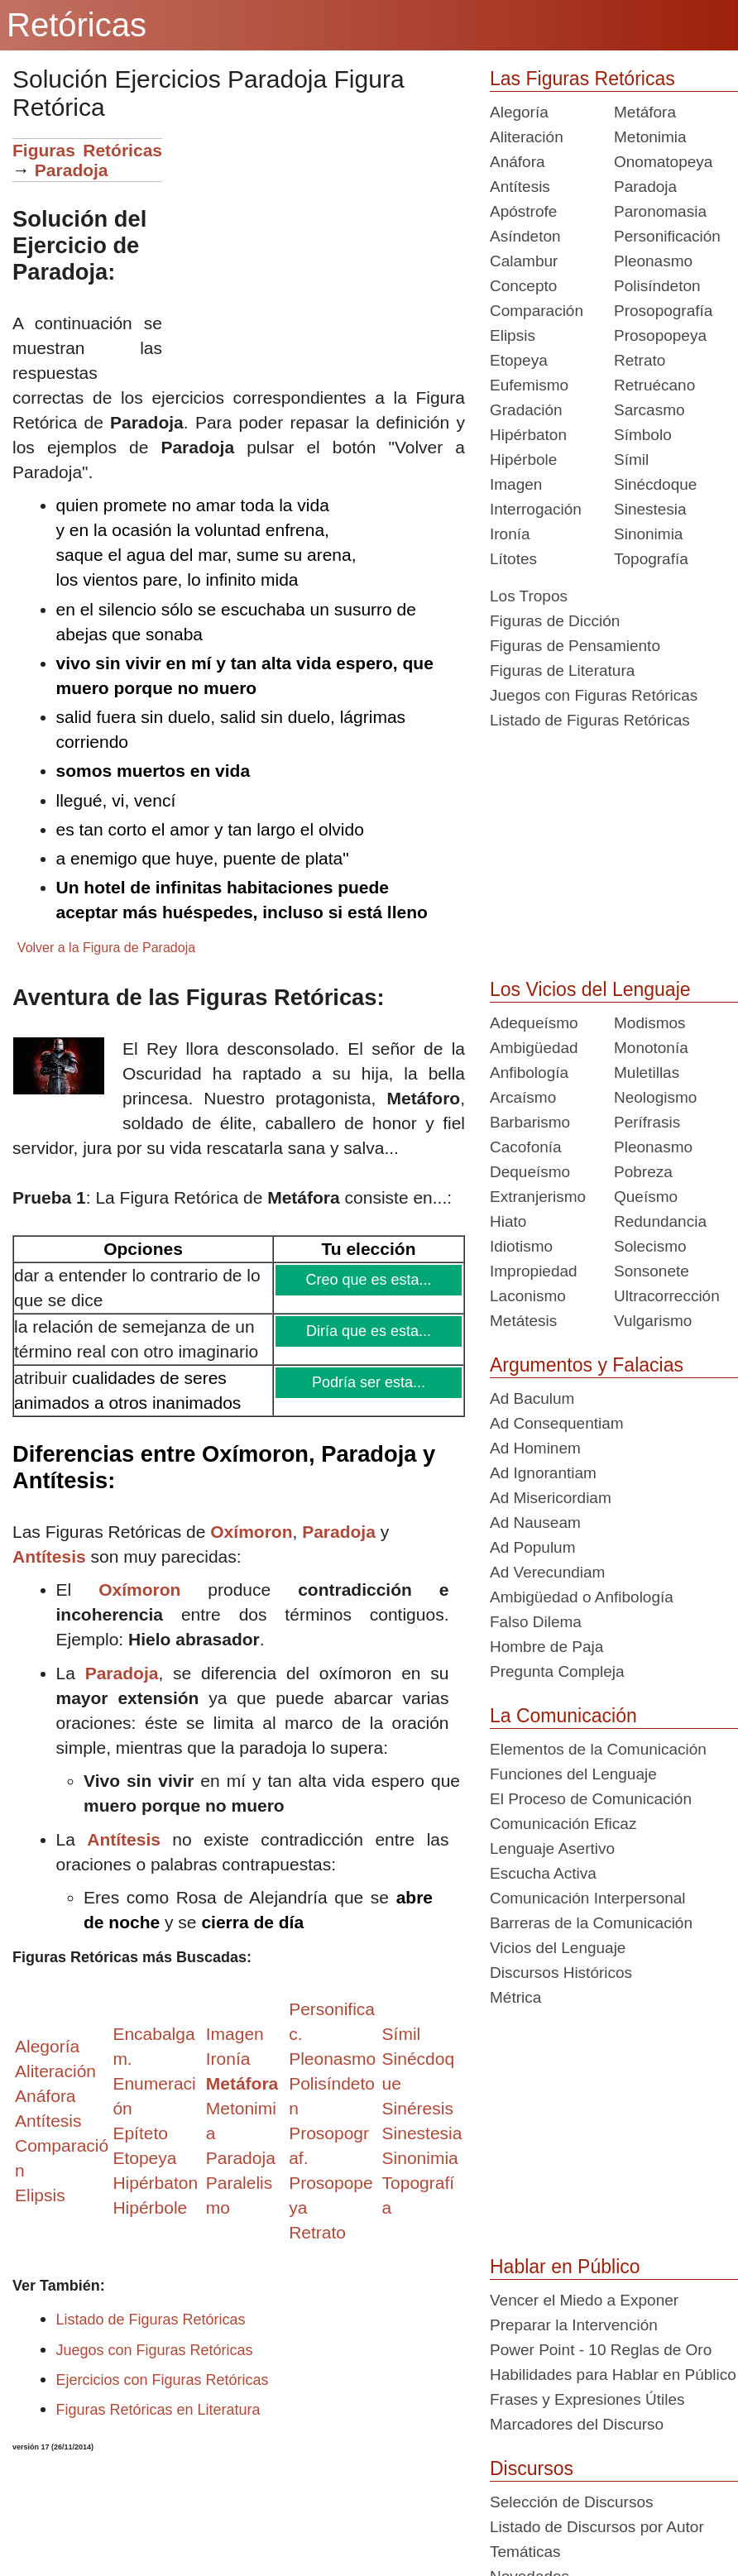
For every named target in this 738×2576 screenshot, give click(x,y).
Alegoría (519, 112)
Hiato (508, 1221)
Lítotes (513, 558)
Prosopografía (663, 310)
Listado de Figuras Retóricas (151, 2319)
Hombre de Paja (546, 1646)
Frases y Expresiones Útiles (587, 2399)
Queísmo (646, 1196)
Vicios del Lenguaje (557, 1947)
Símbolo (643, 434)
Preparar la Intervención (574, 2325)
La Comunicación (563, 1715)
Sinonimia (648, 534)
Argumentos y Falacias (586, 1365)
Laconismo (528, 1296)
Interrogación (536, 509)
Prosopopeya (660, 335)
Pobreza (643, 1171)
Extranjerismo (538, 1196)
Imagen (516, 484)
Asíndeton (525, 236)
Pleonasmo (653, 261)
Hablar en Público (565, 2266)
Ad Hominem (535, 1448)
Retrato (639, 360)
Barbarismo (530, 1122)
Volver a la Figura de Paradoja (106, 948)
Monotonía (651, 1047)
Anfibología (529, 1072)
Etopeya (519, 360)
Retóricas (76, 25)
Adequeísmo (534, 1023)
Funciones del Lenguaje (573, 1774)
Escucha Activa (543, 1873)
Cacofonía (526, 1147)
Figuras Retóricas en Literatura (158, 2409)
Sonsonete (651, 1271)
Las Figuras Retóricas (582, 78)
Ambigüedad (534, 1047)
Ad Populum (533, 1547)
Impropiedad (533, 1271)
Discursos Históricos (561, 1972)
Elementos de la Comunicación (598, 1749)
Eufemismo (529, 385)
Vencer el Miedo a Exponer (584, 2300)
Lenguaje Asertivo (552, 1848)
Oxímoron (251, 1531)
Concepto (523, 285)
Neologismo (655, 1097)
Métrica (515, 1997)
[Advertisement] (314, 254)
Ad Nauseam (535, 1522)
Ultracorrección (667, 1296)
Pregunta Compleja (557, 1671)
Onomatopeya (663, 161)
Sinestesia (650, 509)
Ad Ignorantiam (543, 1473)
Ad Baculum (532, 1398)
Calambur (524, 261)
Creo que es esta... (369, 1279)
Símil (631, 459)
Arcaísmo (523, 1097)
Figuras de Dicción (555, 621)
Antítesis (49, 1556)
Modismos (650, 1023)
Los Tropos (529, 596)
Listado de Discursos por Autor (597, 2526)
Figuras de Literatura (562, 670)
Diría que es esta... (369, 1331)
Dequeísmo (530, 1171)
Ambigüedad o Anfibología (581, 1597)
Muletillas (646, 1072)
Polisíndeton (657, 285)
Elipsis (40, 2195)
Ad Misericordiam (550, 1497)
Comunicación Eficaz (563, 1823)
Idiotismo (521, 1246)
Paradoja (71, 170)
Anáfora (517, 161)
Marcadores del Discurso (577, 2424)
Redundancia (660, 1221)
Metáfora (645, 112)
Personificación (667, 236)
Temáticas (525, 2551)
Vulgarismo (653, 1320)
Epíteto (140, 2133)
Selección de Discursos (571, 2502)
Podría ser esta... (369, 1382)
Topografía (651, 558)
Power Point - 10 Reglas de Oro (601, 2349)
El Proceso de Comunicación (591, 1799)
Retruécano (654, 385)
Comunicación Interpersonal (588, 1898)
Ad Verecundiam (547, 1572)
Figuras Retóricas (87, 150)
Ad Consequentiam (557, 1423)
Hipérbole (523, 459)
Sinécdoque (655, 484)
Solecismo (650, 1246)
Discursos (531, 2468)
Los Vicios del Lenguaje (590, 989)
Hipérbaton (528, 434)
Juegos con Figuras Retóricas (154, 2350)
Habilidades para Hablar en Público (613, 2374)
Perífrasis (647, 1122)
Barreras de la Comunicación (591, 1923)
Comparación (536, 310)
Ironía (510, 534)
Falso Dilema (536, 1621)
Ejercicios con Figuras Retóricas (162, 2380)
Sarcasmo (649, 410)
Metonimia (650, 137)
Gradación (526, 410)
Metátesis (523, 1320)
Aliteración (526, 137)
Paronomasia (660, 211)
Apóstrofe (523, 211)
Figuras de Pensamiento (575, 645)
